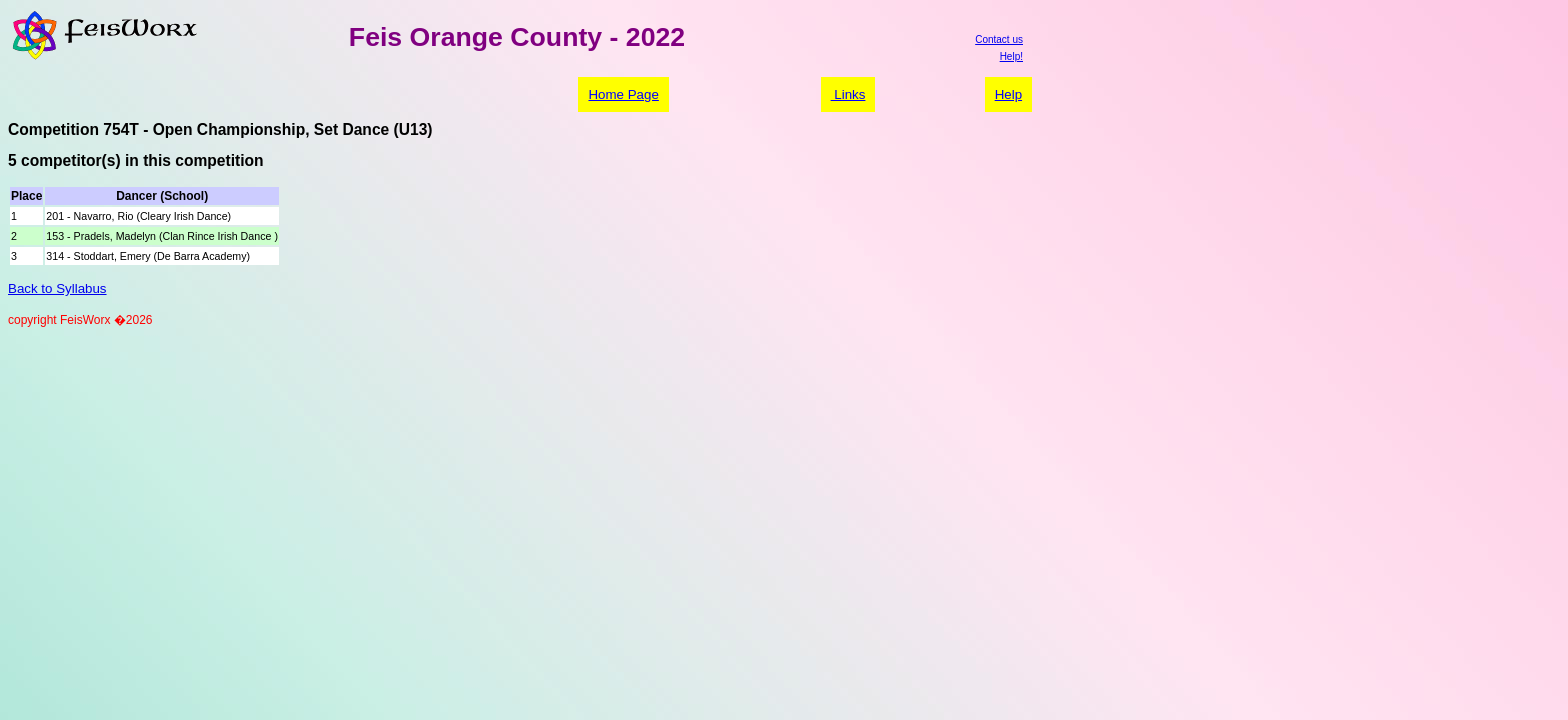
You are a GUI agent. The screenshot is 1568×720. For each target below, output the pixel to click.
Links (848, 94)
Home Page (623, 94)
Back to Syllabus (57, 288)
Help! (1011, 56)
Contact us (999, 39)
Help (1008, 94)
